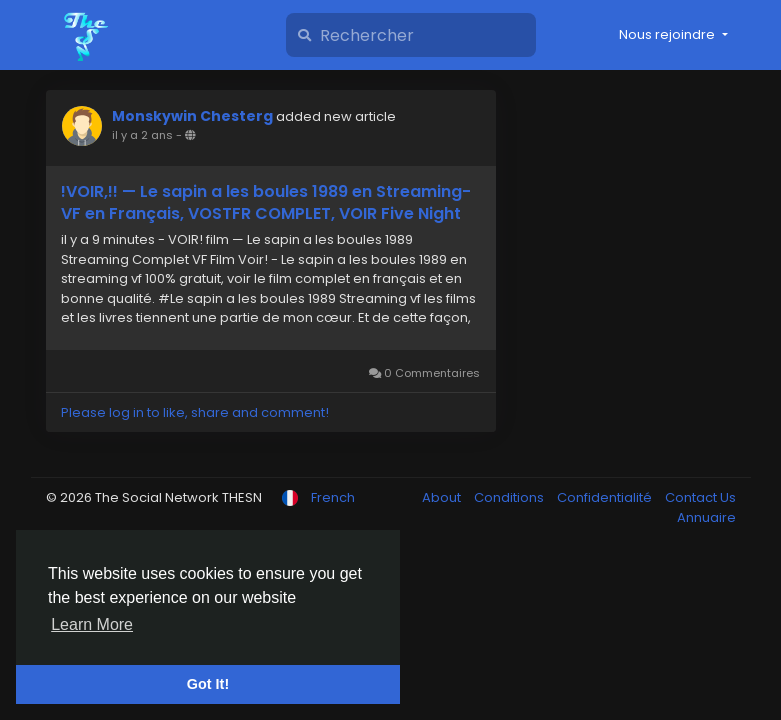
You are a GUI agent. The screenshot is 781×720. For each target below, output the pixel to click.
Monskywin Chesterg (192, 116)
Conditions (510, 497)
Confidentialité (606, 497)
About (443, 497)
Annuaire (706, 517)
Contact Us (700, 497)
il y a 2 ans (142, 135)
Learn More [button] (92, 624)
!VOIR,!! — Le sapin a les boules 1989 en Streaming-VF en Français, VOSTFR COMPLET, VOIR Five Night (266, 203)
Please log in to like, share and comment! (195, 412)
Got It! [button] (208, 684)
